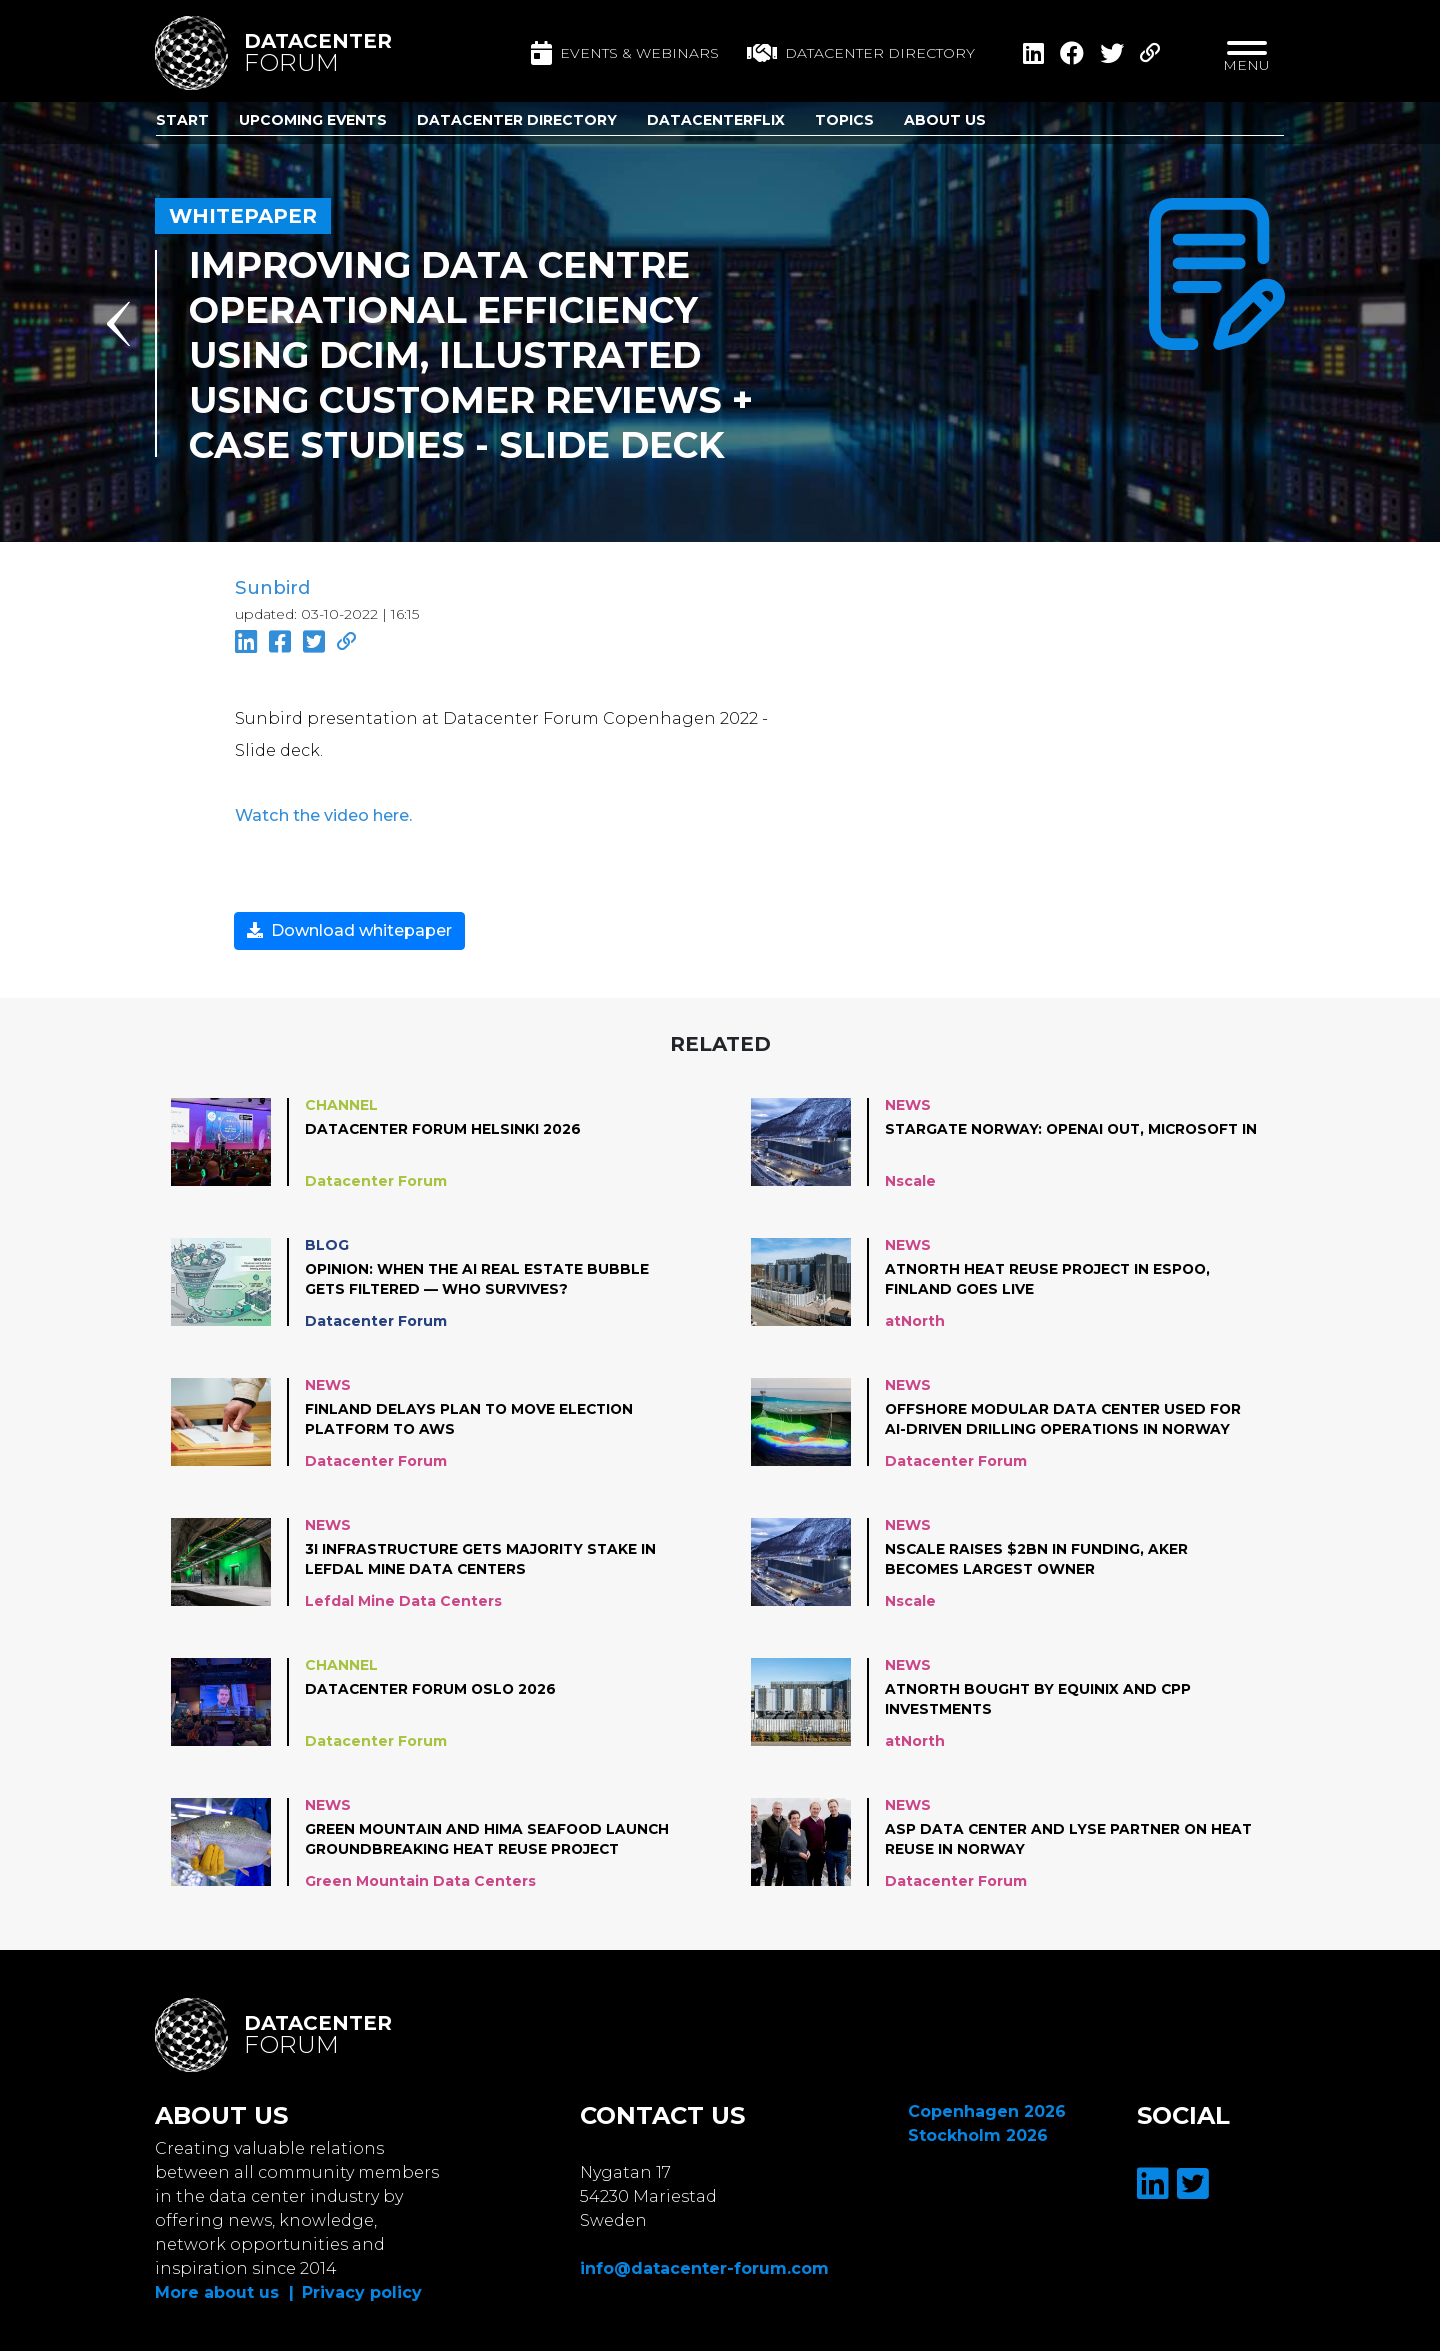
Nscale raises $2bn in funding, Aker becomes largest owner (1037, 1557)
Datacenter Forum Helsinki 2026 (445, 1127)
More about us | (224, 2290)
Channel (341, 1103)
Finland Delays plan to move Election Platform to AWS (472, 1417)
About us (945, 120)
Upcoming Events (313, 120)
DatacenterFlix (716, 120)
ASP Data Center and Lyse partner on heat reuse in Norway (1071, 1837)
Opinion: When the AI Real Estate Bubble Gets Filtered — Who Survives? (479, 1277)
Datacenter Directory (517, 120)
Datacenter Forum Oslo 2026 (433, 1687)
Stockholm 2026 (978, 2133)
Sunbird (272, 588)
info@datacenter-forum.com (704, 2266)
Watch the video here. (323, 813)
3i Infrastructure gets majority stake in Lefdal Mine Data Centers (484, 1557)
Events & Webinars (625, 53)
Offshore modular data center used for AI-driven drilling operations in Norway (1066, 1417)
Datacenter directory (861, 53)
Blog (327, 1243)
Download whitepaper (349, 928)
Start (182, 120)
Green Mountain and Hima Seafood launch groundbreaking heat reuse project (489, 1837)
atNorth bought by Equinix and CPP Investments (1041, 1697)
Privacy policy (362, 2290)
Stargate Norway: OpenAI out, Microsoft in (1066, 1137)
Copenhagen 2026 (987, 2109)
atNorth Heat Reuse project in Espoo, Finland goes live (1052, 1277)
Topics (844, 120)
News (908, 1103)
